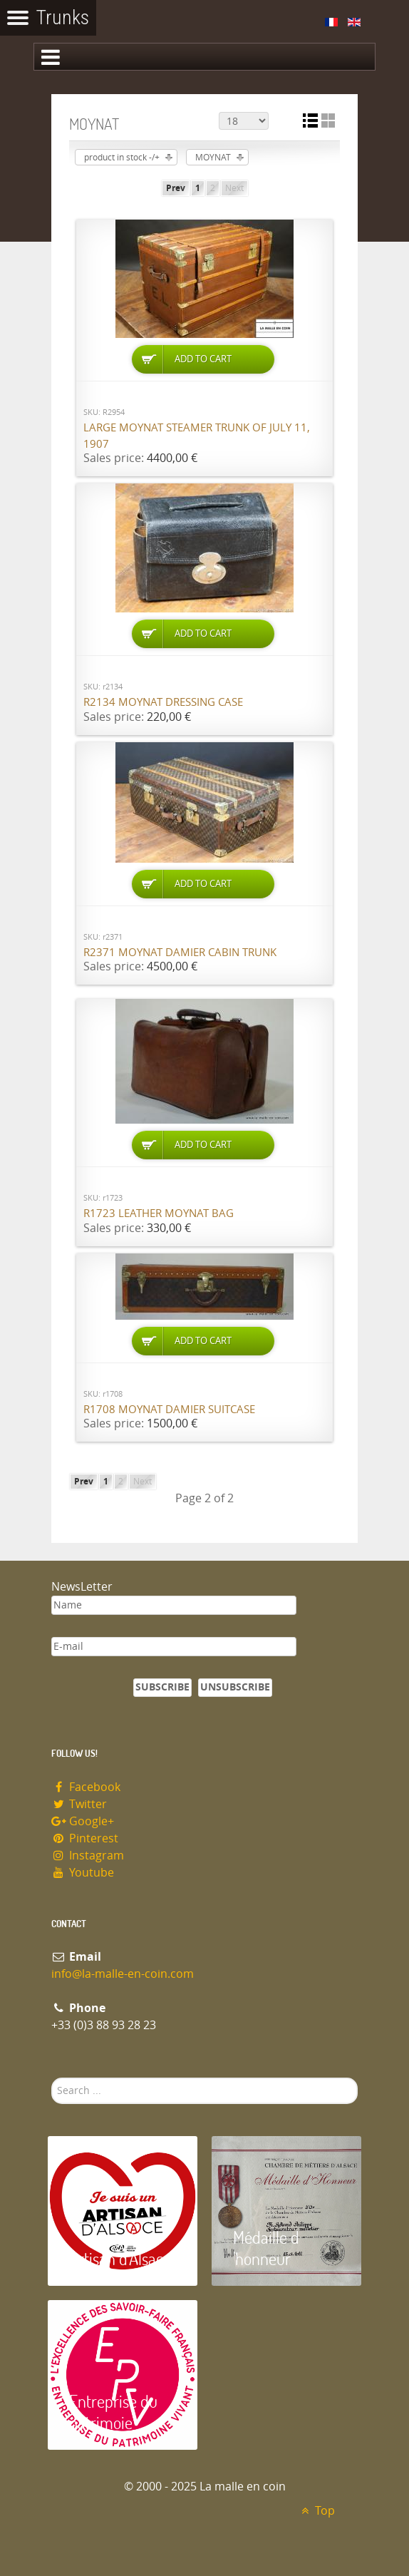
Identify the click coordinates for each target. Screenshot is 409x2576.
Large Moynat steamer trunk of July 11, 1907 (196, 436)
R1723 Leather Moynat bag (158, 1213)
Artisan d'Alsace (120, 2258)
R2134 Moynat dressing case (163, 702)
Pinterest (84, 1838)
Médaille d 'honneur (266, 2247)
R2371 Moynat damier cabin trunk (179, 952)
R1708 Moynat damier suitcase (169, 1409)
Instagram (87, 1855)
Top (316, 2511)
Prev (175, 188)
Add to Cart (203, 359)
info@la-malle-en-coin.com (122, 1974)
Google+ (82, 1821)
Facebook (85, 1787)
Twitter (79, 1804)
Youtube (82, 1872)
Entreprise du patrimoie (113, 2411)
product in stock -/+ (122, 158)
